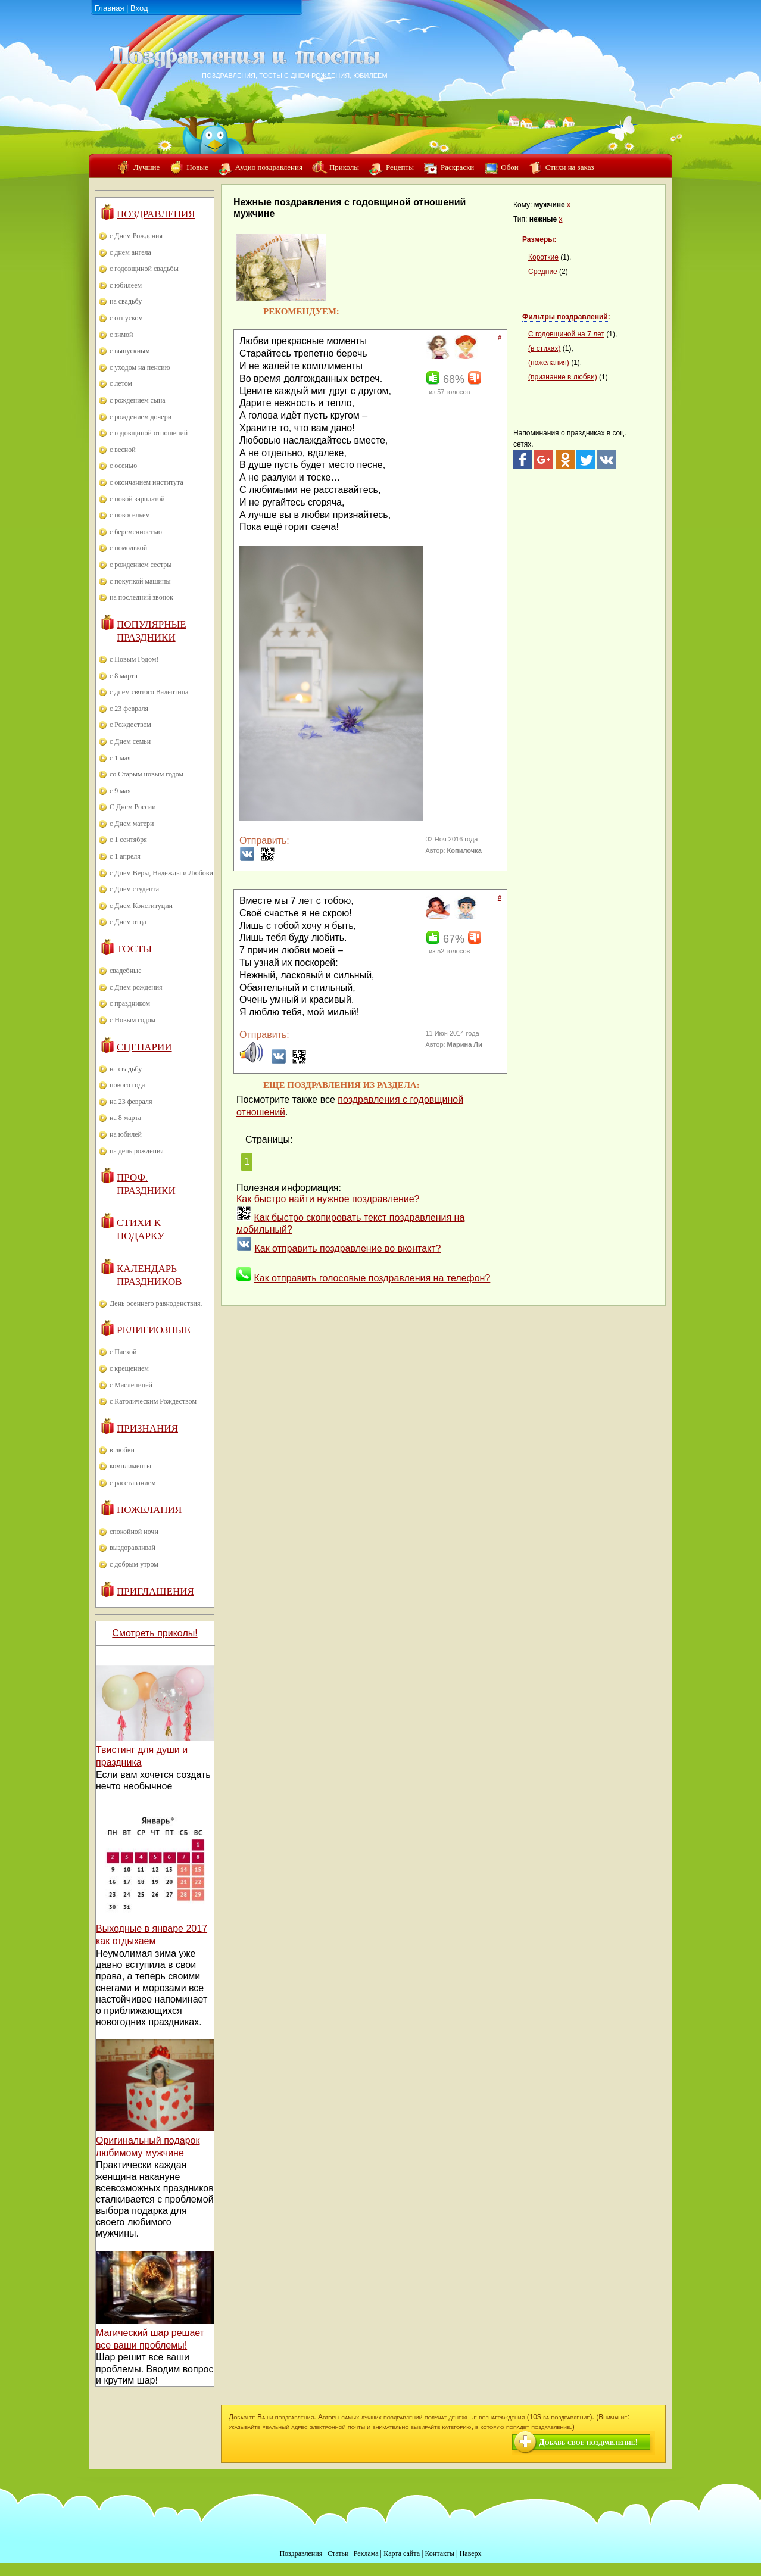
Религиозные (154, 1330)
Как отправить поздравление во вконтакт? (347, 1248)
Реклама (366, 2553)
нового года (127, 1085)
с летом (121, 383)
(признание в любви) (562, 377)
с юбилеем (126, 285)
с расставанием (133, 1483)
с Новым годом (132, 1020)
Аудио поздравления (268, 167)
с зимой (121, 334)
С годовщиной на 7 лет (566, 334)
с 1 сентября (128, 839)
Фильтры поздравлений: (566, 317)
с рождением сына (138, 400)
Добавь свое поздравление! (588, 2442)
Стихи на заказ (569, 167)
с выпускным (130, 351)
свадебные (126, 970)
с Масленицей (131, 1385)
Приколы (344, 167)
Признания (147, 1428)
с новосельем (130, 515)
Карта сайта (401, 2553)
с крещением (129, 1368)
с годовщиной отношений (149, 433)
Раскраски (457, 167)
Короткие (543, 257)
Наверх (471, 2553)
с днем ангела (130, 252)
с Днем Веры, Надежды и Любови (161, 873)
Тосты (134, 949)
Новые (197, 167)
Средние (542, 271)
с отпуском (126, 318)
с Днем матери (132, 823)
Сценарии (144, 1047)
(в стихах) (544, 348)
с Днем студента (134, 889)
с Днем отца (128, 922)
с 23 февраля (129, 708)
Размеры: (539, 239)
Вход (139, 8)
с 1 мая (120, 758)
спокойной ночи (134, 1531)
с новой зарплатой (137, 499)
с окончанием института (146, 482)
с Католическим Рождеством (153, 1401)
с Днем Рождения (136, 236)
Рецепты (400, 167)
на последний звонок (141, 597)
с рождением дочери (140, 417)
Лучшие (146, 167)
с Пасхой (123, 1352)
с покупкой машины (140, 581)
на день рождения (137, 1151)
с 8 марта (124, 676)
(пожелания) (548, 362)
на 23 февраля (131, 1101)
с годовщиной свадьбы (144, 268)
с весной (123, 449)
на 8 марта (125, 1118)
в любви (122, 1450)
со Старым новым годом (146, 774)
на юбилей (126, 1134)
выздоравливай (132, 1547)
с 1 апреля (125, 856)
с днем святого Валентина (149, 692)
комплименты (130, 1466)
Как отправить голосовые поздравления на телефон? (372, 1278)
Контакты (439, 2553)
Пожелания (149, 1509)
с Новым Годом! (134, 659)
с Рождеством (130, 725)
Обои (509, 167)
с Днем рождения (136, 987)
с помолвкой (128, 548)
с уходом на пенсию (140, 367)
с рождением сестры (140, 564)
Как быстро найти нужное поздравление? (328, 1199)
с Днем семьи (130, 741)
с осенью (123, 465)
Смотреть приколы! (154, 1633)
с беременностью (136, 532)
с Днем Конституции (141, 906)
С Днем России (133, 807)
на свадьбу (126, 301)
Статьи (338, 2553)
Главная (109, 8)
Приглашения (155, 1591)
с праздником (130, 1003)
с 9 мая (120, 791)
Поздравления (156, 214)
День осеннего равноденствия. (156, 1303)
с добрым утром (134, 1564)
